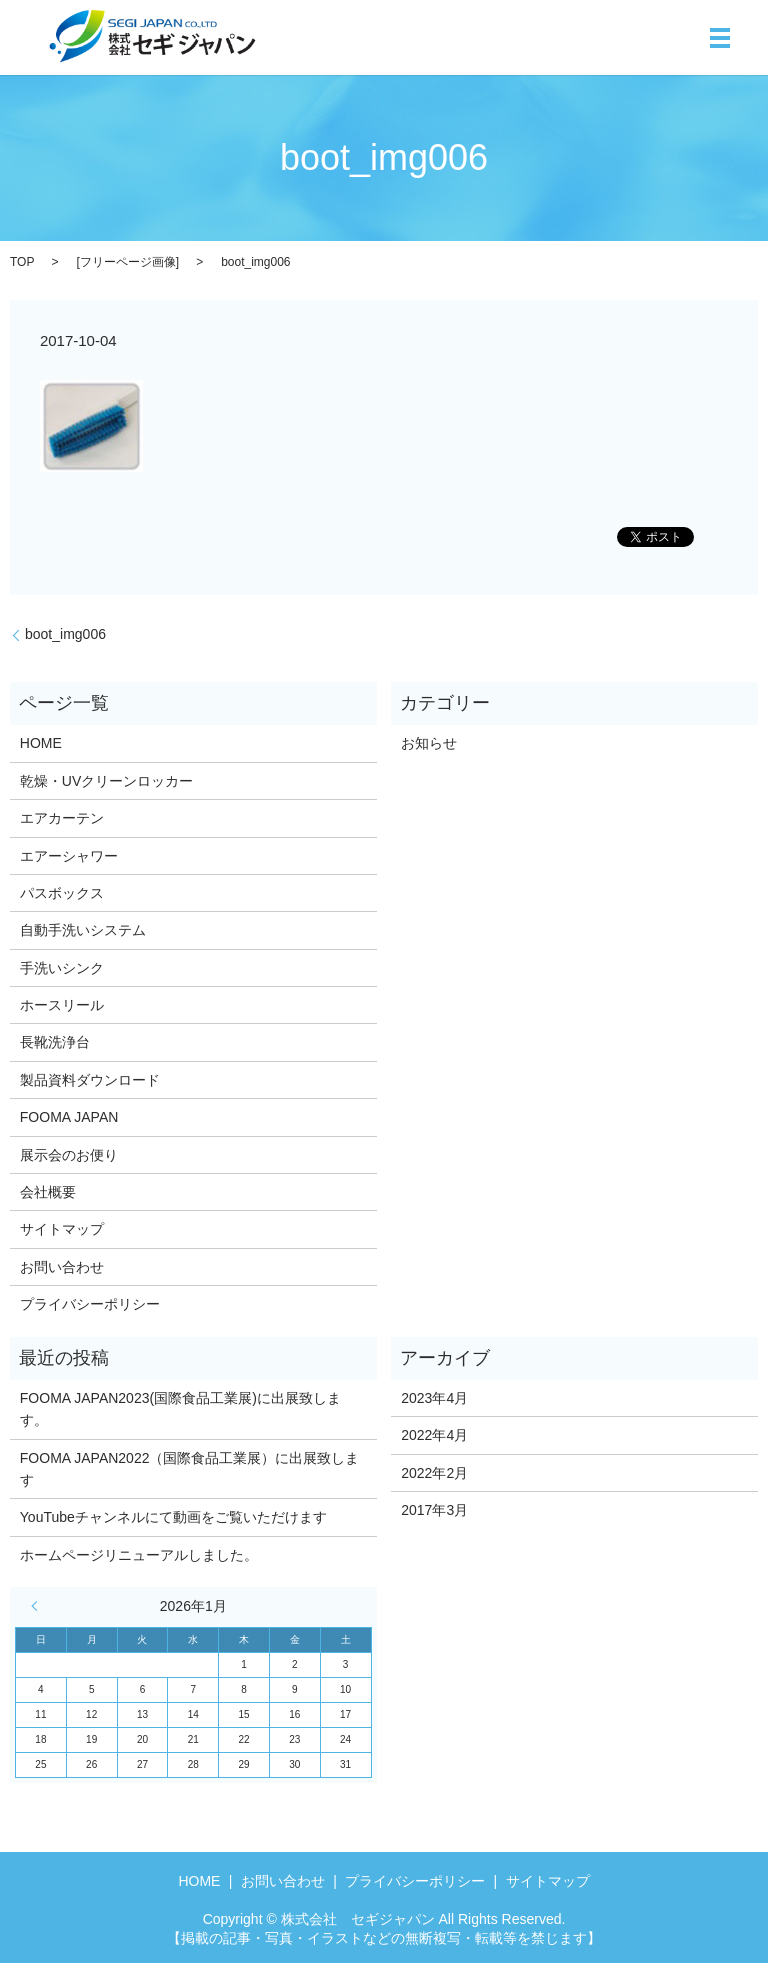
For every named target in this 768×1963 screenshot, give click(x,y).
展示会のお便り (69, 1155)
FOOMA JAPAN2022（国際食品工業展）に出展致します (190, 1469)
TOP (22, 262)
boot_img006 (65, 634)
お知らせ (429, 743)
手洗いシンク (62, 968)
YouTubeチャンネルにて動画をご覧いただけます (173, 1517)
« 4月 (39, 1606)
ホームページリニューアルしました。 (139, 1555)
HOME (41, 743)
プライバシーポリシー (90, 1304)
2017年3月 (434, 1510)
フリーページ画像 (128, 262)
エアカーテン (62, 818)
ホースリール (62, 1005)
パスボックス (62, 893)
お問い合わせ (62, 1267)
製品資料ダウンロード (90, 1080)
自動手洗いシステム (83, 930)
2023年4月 (434, 1398)
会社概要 (48, 1192)
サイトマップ (62, 1229)
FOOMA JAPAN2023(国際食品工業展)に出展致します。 (180, 1409)
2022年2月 (434, 1473)
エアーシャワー (69, 856)
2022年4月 (434, 1435)
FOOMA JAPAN (69, 1117)
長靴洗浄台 (55, 1042)
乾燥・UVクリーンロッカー (106, 781)
